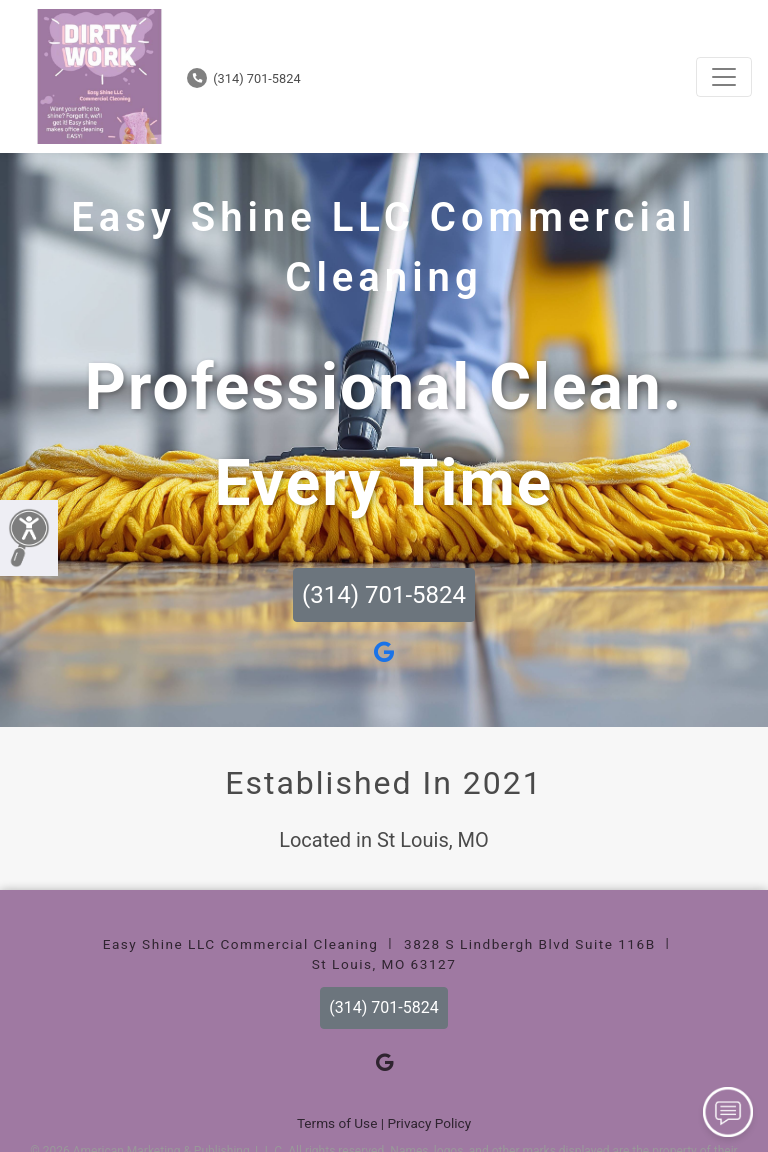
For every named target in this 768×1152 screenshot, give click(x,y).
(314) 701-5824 (244, 78)
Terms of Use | (340, 1123)
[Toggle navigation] (724, 77)
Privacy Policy (429, 1123)
